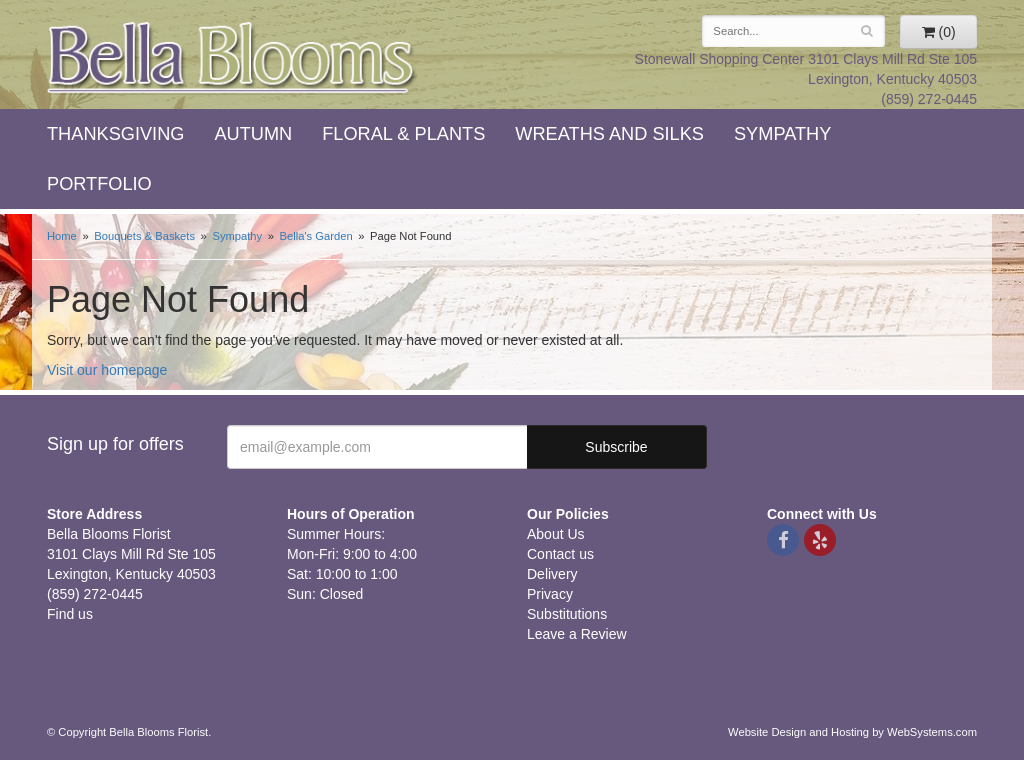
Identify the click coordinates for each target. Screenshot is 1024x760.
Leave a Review (577, 634)
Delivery (552, 574)
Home (62, 236)
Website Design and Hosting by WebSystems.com (852, 732)
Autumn (253, 134)
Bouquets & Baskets (144, 236)
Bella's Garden (316, 236)
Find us (70, 614)
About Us (556, 534)
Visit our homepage (107, 370)
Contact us (560, 554)
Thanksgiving (115, 134)
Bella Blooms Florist (232, 58)
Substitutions (567, 614)
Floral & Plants (403, 134)
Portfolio (99, 184)
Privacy (550, 594)
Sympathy (782, 134)
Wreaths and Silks (609, 134)
